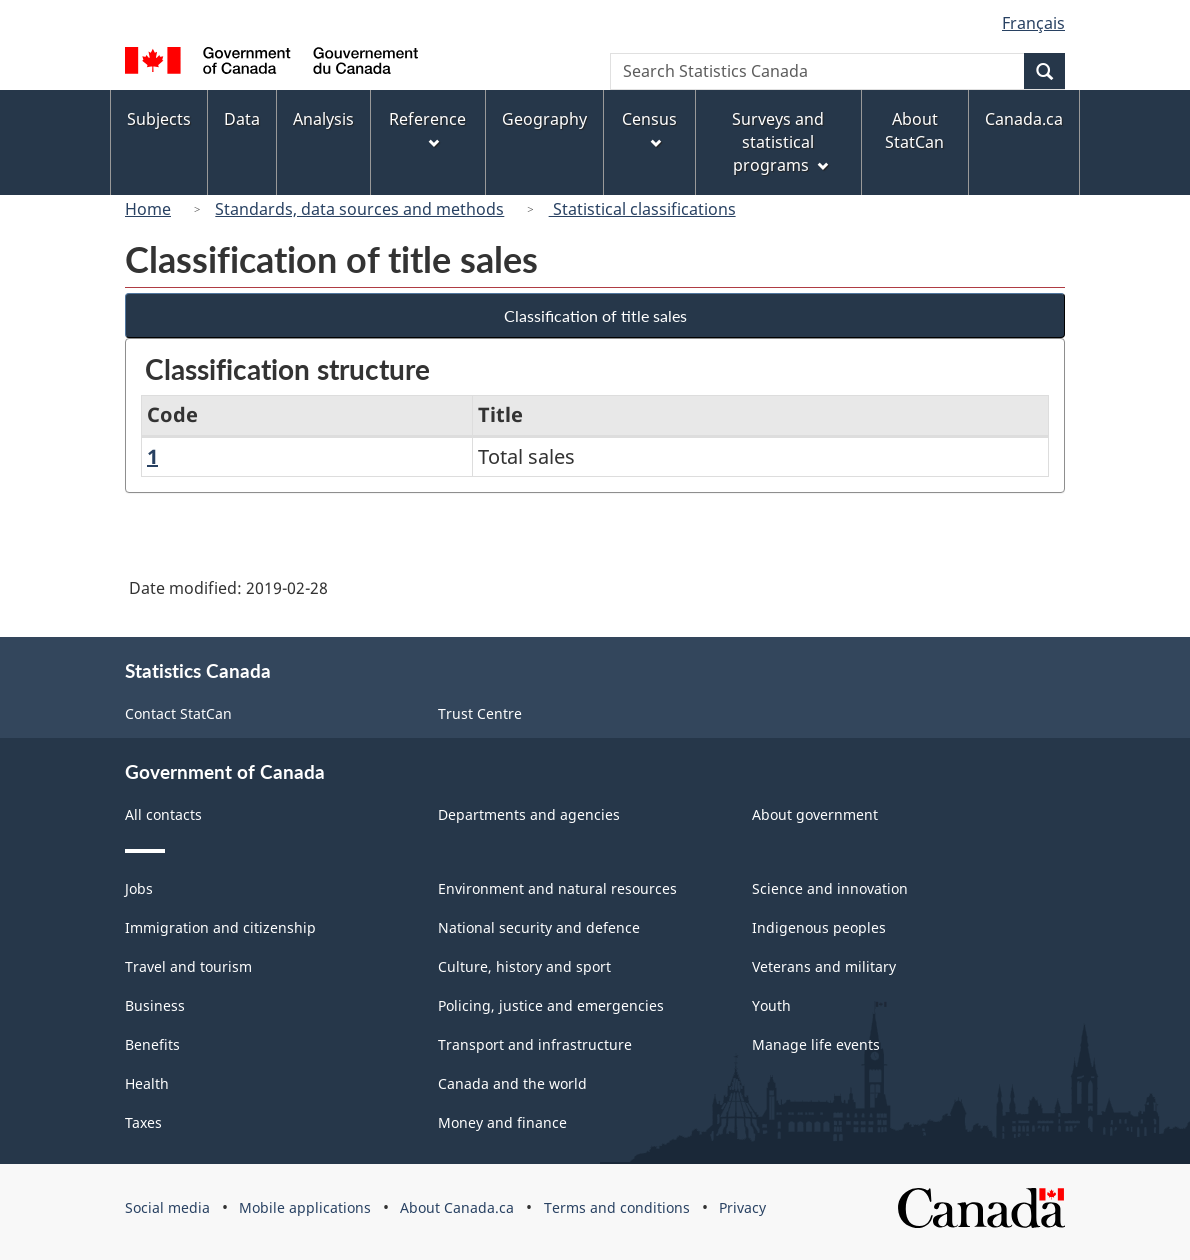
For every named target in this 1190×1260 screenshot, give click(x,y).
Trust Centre (480, 713)
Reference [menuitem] (427, 128)
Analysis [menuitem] (323, 119)
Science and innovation (830, 888)
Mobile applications (305, 1207)
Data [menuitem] (242, 119)
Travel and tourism (188, 966)
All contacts (163, 814)
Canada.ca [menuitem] (1024, 119)
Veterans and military (824, 966)
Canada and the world (512, 1083)
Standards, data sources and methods (359, 209)
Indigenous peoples (819, 927)
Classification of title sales (595, 315)
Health (147, 1083)
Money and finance (502, 1122)
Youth (771, 1005)
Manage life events (816, 1044)
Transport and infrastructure (535, 1044)
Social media (167, 1207)
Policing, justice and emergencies (551, 1005)
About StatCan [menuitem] (914, 130)
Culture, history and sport (524, 966)
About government (815, 814)
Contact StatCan (178, 713)
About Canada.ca (457, 1207)
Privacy (742, 1207)
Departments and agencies (529, 814)
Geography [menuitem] (544, 119)
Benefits (152, 1044)
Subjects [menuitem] (159, 119)
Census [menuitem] (649, 128)
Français (1033, 23)
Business (155, 1005)
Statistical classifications (642, 209)
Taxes (143, 1122)
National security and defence (539, 927)
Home (148, 209)
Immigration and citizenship (220, 927)
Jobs (139, 888)
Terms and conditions (617, 1207)
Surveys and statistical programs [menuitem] (779, 142)
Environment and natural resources (557, 888)
